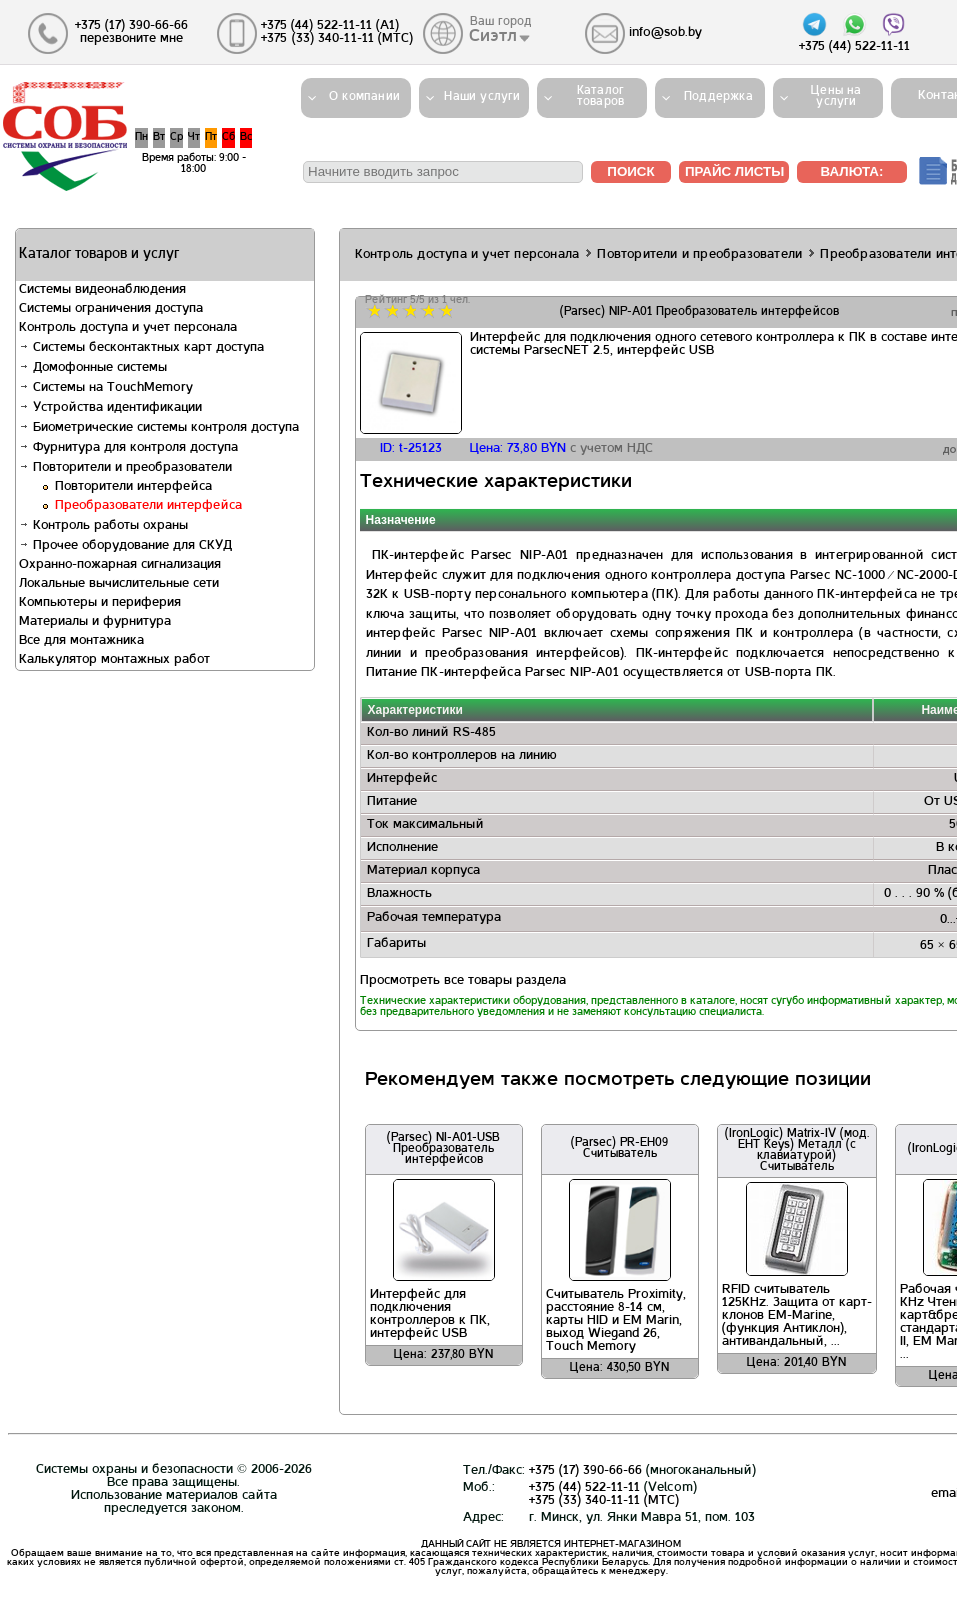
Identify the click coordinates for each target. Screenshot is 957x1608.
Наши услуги (482, 97)
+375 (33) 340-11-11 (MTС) (604, 1501)
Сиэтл (494, 37)
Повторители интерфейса (133, 487)
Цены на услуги (836, 96)
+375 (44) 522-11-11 (584, 1488)
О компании (364, 97)
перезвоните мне (131, 39)
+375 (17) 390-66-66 (585, 1471)
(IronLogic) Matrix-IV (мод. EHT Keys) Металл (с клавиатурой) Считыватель (797, 1150)
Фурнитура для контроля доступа (128, 448)
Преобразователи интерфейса (148, 506)
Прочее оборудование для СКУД (125, 546)
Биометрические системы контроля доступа (159, 428)
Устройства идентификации (110, 408)
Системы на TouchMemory (106, 388)
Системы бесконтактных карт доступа (141, 348)
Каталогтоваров (600, 96)
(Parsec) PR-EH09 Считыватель (619, 1148)
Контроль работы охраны (103, 526)
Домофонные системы (93, 368)
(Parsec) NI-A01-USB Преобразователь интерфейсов (443, 1149)
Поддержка (718, 97)
